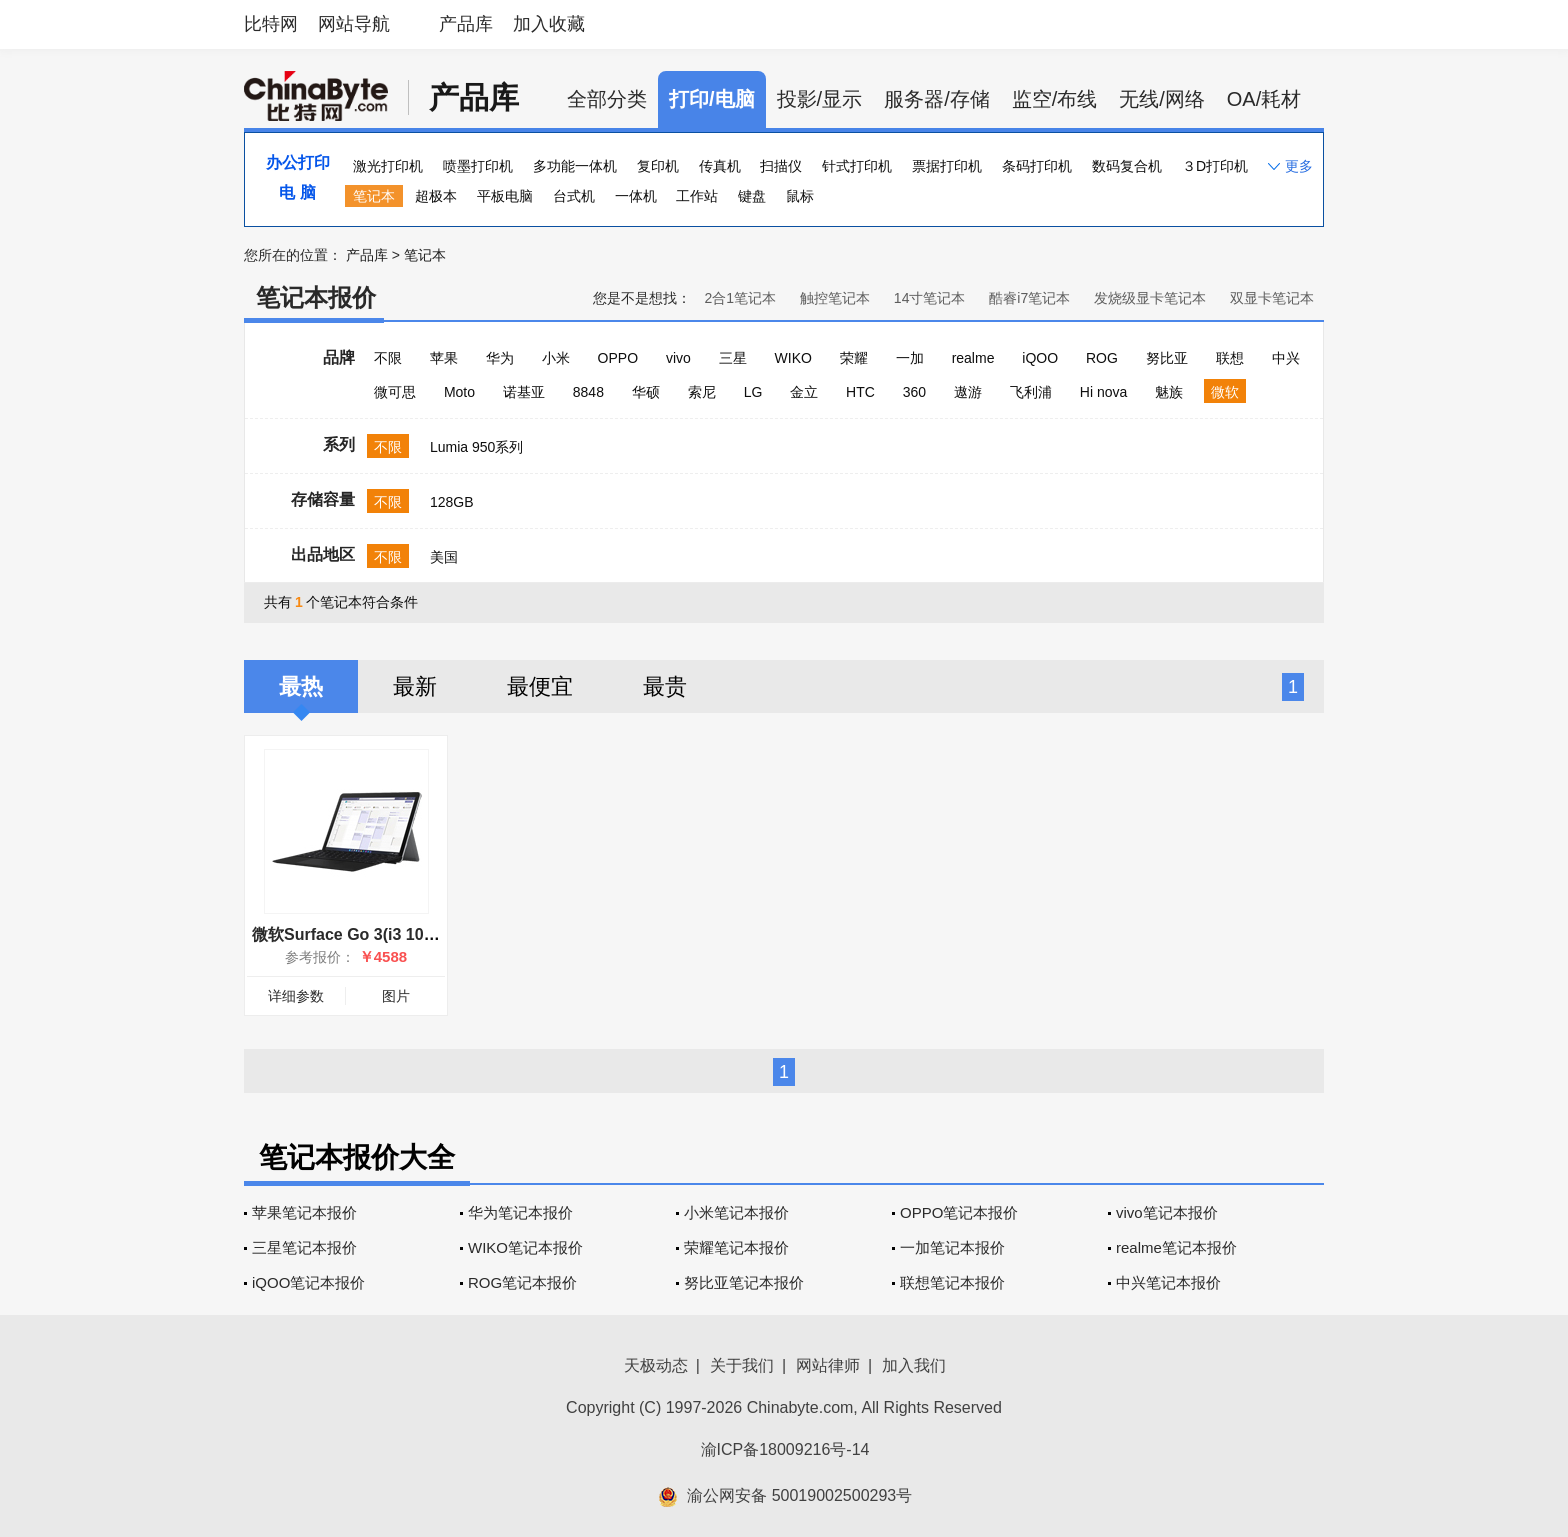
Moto (459, 392)
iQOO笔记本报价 (308, 1282)
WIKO (793, 358)
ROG (1102, 358)
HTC (860, 392)
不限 (388, 358)
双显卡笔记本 (1272, 298)
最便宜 (540, 686)
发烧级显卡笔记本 (1150, 298)
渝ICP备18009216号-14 (785, 1449)
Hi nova (1103, 392)
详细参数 (296, 996)
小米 (556, 358)
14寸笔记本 (930, 298)
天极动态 (656, 1365)
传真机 (720, 166)
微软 (1225, 392)
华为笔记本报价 (520, 1212)
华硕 (646, 392)
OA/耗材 (1264, 99)
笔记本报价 (316, 297)
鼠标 (800, 196)
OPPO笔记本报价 (959, 1212)
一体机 (636, 196)
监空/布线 (1055, 99)
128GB (452, 502)
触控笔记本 (835, 298)
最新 (415, 686)
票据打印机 (947, 166)
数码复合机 (1127, 166)
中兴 (1286, 358)
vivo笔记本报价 (1167, 1212)
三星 (733, 358)
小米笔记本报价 (736, 1212)
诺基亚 (524, 392)
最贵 (665, 686)
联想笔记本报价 (952, 1282)
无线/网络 (1162, 99)
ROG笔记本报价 (522, 1282)
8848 (588, 392)
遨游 (968, 392)
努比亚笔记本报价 (744, 1282)
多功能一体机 (575, 166)
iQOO (1040, 358)
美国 (444, 557)
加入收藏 (549, 24)
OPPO (618, 358)
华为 (500, 358)
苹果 (444, 358)
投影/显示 (820, 99)
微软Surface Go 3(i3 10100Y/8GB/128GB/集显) (423, 934)
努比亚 (1167, 358)
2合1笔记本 (740, 298)
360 (914, 392)
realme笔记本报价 (1176, 1247)
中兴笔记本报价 (1168, 1282)
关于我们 (742, 1365)
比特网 (271, 24)
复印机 (658, 166)
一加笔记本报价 (952, 1247)
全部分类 (607, 99)
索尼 (702, 392)
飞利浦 (1031, 392)
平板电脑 (505, 196)
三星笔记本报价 (304, 1247)
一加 (910, 358)
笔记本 (374, 196)
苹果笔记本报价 (304, 1212)
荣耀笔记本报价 (736, 1247)
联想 (1230, 358)
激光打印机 (388, 166)
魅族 (1169, 392)
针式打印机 (857, 166)
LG (753, 392)
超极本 (436, 196)
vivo (678, 358)
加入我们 (914, 1365)
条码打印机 (1037, 166)
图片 (396, 996)
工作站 (697, 196)
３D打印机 (1215, 166)
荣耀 (854, 358)
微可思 (395, 392)
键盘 (752, 196)
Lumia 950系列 (476, 447)
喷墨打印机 (478, 166)
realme (973, 358)
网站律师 (828, 1365)
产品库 (466, 24)
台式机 (574, 196)
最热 (301, 686)
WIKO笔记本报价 (525, 1247)
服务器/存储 (937, 99)
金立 (804, 392)
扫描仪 (781, 166)
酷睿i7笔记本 (1029, 298)
